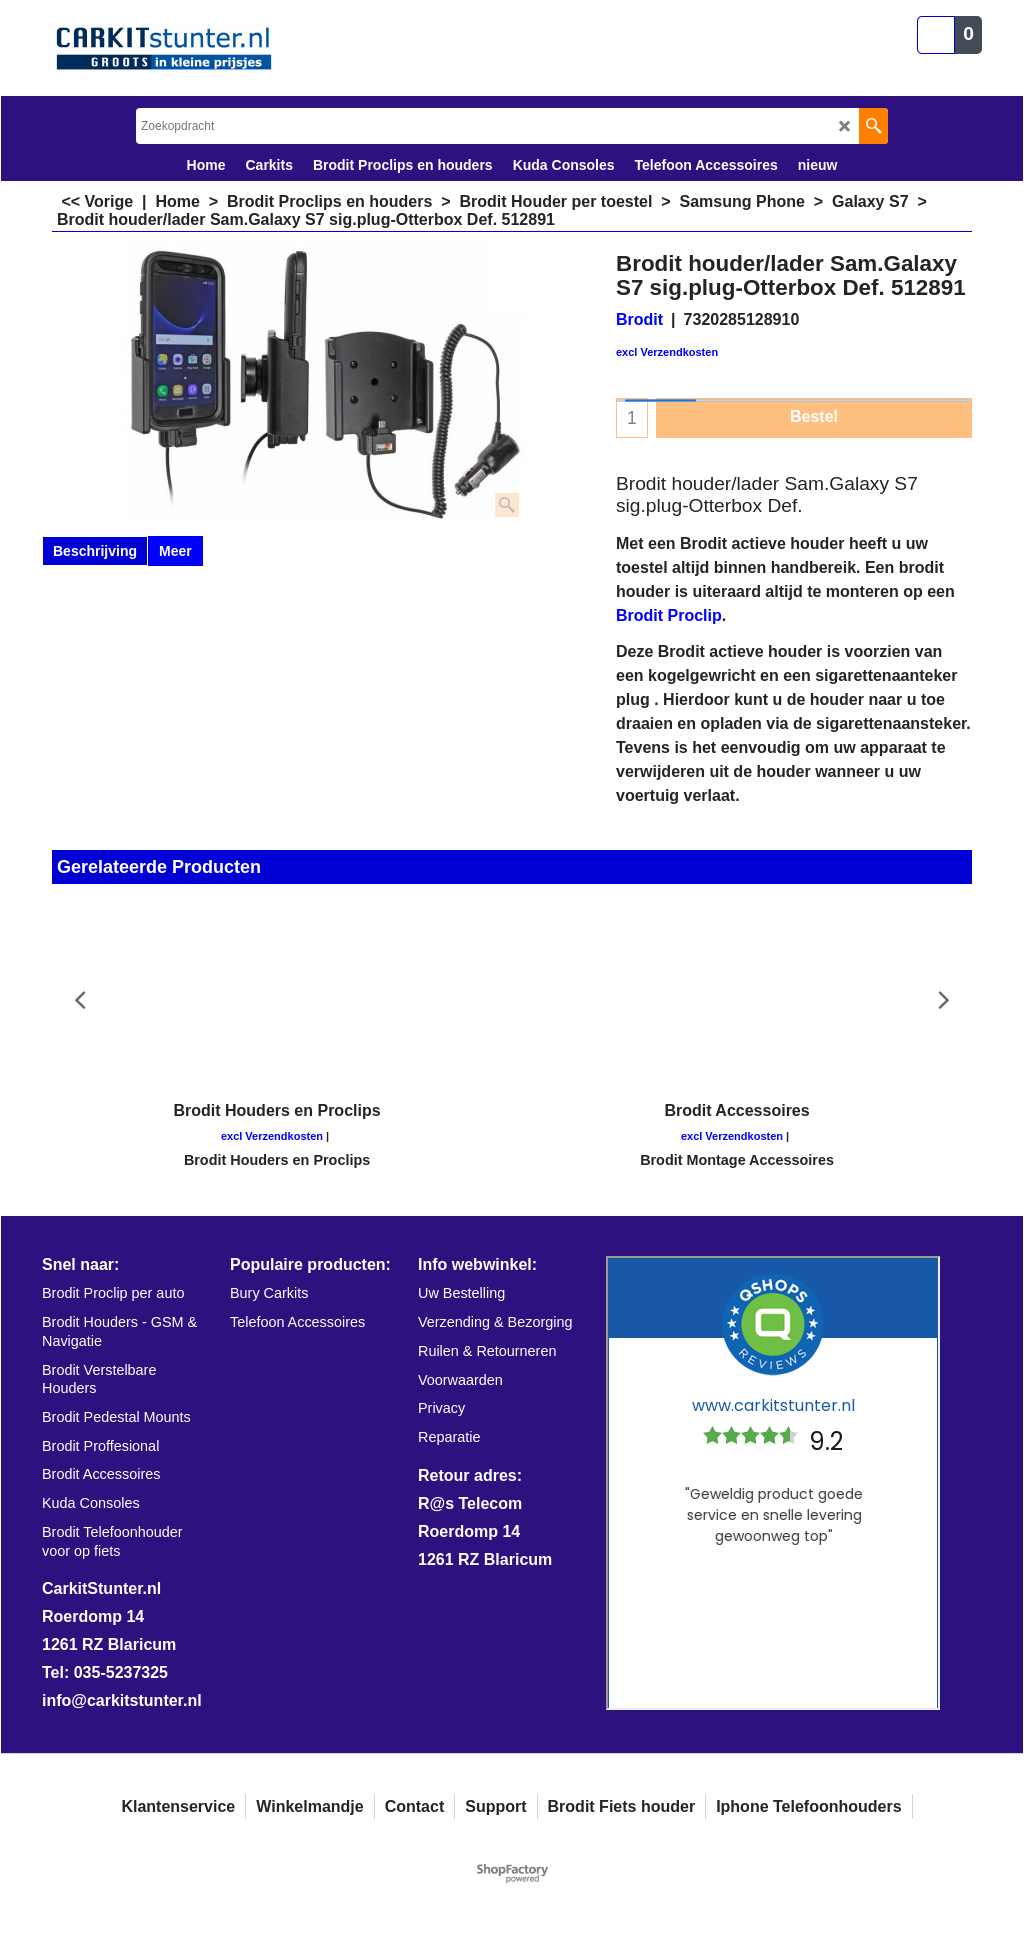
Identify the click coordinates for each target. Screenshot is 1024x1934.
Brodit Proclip (669, 615)
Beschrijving (95, 551)
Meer (175, 551)
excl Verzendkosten (667, 352)
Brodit (639, 319)
